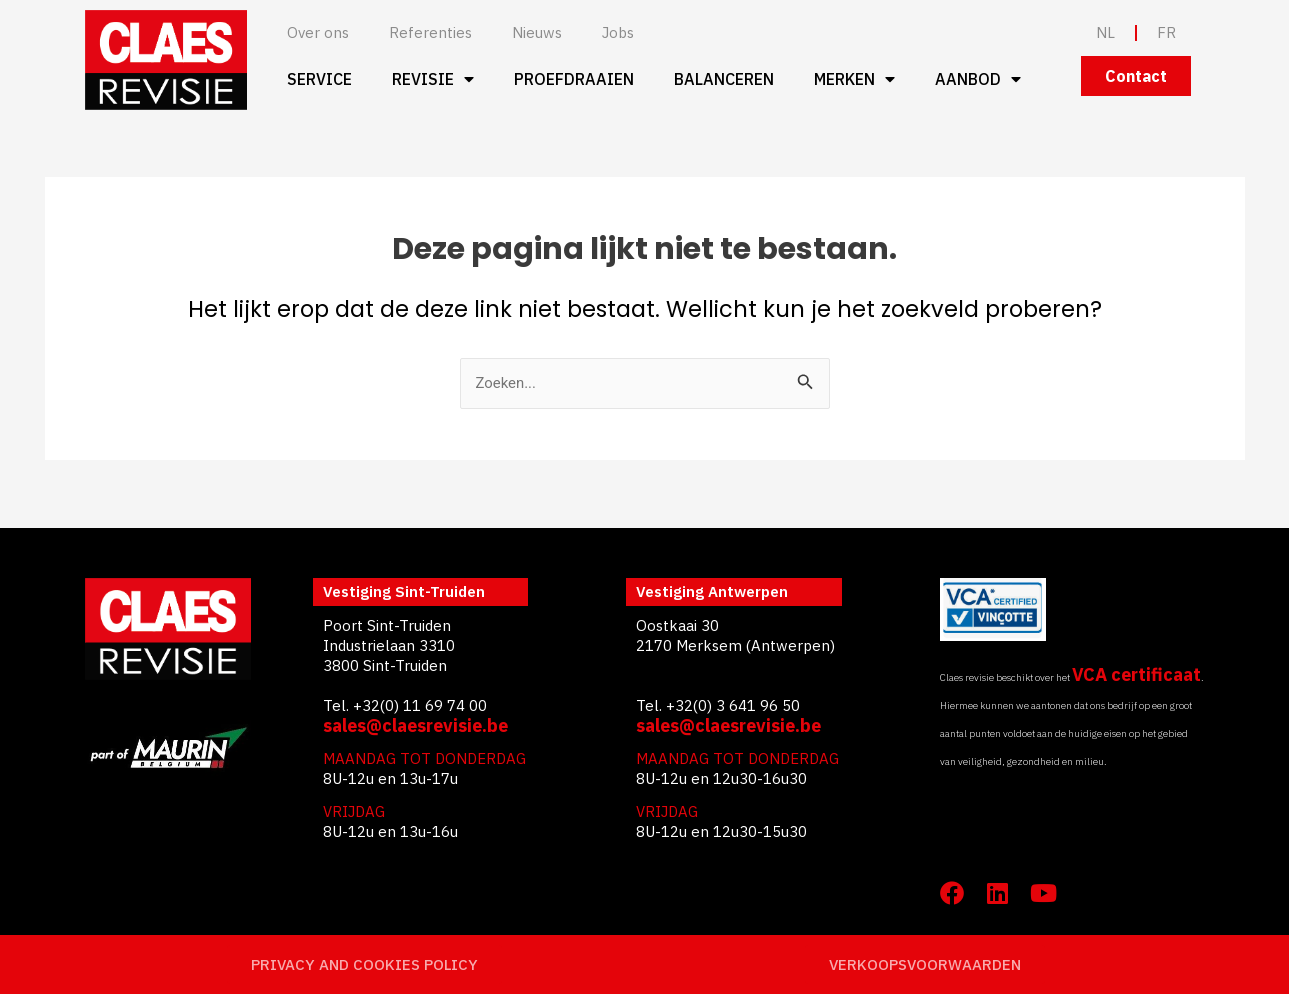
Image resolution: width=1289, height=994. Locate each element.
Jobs (618, 32)
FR (1166, 32)
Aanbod (978, 79)
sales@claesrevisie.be (415, 725)
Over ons (318, 32)
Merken (854, 79)
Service (319, 79)
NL (1105, 32)
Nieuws (537, 32)
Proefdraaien (574, 79)
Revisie (433, 79)
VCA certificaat (1136, 674)
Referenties (430, 32)
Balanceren (724, 79)
